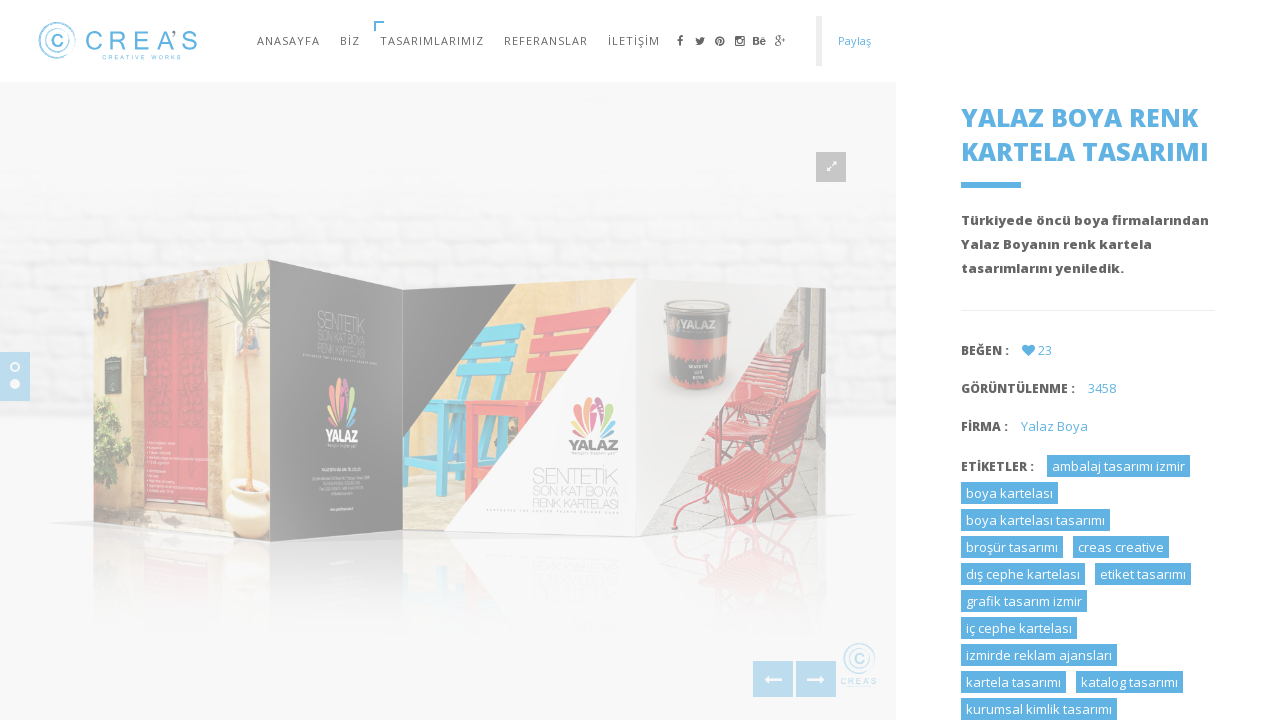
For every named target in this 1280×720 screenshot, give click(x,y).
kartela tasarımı (1013, 682)
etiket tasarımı (1143, 574)
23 (1037, 350)
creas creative (1121, 547)
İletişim (634, 40)
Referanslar (546, 40)
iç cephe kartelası (1019, 628)
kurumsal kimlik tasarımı (1039, 709)
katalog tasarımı (1129, 682)
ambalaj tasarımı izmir (1118, 466)
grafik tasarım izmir (1024, 601)
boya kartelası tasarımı (1035, 520)
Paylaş (854, 40)
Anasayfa (288, 40)
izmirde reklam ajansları (1039, 655)
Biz (350, 40)
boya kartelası (1009, 493)
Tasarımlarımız (432, 40)
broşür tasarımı (1012, 547)
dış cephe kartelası (1023, 574)
